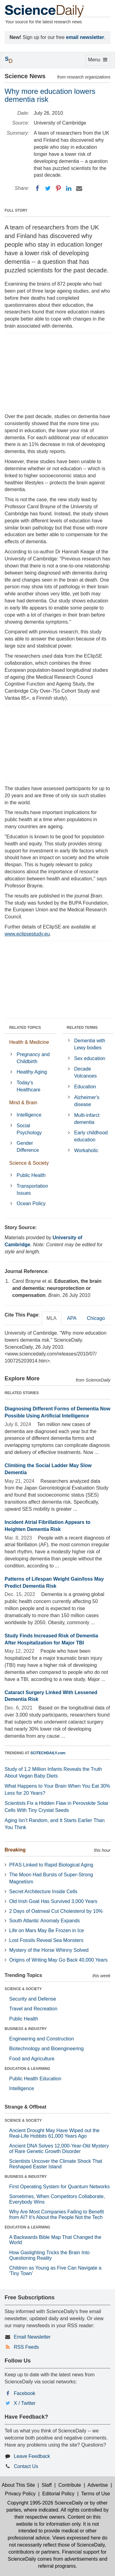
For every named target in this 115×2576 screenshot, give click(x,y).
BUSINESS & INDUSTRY (26, 2029)
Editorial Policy (58, 2493)
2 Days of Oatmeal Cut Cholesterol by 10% (56, 1911)
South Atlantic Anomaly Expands (44, 1920)
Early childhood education (91, 1136)
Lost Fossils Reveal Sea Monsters (46, 1940)
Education (85, 1086)
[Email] (79, 188)
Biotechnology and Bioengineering (46, 2048)
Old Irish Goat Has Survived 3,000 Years (53, 1901)
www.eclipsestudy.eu (27, 933)
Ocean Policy (31, 1203)
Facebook (24, 2393)
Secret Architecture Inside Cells (43, 1891)
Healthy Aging (32, 1072)
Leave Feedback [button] (32, 2456)
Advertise (97, 2485)
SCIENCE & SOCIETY (23, 1989)
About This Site (18, 2485)
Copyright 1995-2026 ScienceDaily (45, 2502)
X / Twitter (25, 2403)
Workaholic (86, 1150)
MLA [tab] (52, 1318)
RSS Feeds (26, 2347)
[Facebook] (37, 188)
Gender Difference (28, 1146)
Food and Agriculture (32, 2058)
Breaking (15, 1849)
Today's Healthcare (28, 1086)
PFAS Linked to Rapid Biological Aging (51, 1864)
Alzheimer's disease (86, 1101)
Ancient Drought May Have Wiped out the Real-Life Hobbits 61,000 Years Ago (54, 2133)
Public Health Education (35, 2078)
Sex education (89, 1058)
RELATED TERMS (82, 1027)
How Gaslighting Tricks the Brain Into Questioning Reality (49, 2255)
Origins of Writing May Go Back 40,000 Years (58, 1960)
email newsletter (85, 37)
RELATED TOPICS (25, 1027)
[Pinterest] (58, 188)
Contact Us (26, 2466)
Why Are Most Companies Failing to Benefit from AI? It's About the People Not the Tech (56, 2214)
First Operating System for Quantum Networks (59, 2186)
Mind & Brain (23, 1102)
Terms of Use (95, 2493)
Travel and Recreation (33, 2008)
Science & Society (29, 1163)
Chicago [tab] (96, 1318)
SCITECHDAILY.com (47, 1753)
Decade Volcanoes (85, 1072)
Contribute (69, 2485)
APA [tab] (71, 1318)
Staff (47, 2485)
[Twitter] (48, 188)
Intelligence (29, 1114)
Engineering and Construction (41, 2038)
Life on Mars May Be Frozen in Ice (46, 1930)
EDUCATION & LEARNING (27, 2069)
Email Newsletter (32, 2337)
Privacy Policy (20, 2493)
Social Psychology (29, 1129)
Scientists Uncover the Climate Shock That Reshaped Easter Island (55, 2164)
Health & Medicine (29, 1042)
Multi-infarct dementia (87, 1119)
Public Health (31, 1175)
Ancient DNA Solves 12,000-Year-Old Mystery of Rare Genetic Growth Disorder (59, 2148)
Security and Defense (32, 1998)
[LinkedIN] (68, 188)
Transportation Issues (32, 1189)
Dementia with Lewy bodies (89, 1044)
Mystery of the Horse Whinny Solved (49, 1950)
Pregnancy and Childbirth (33, 1058)
